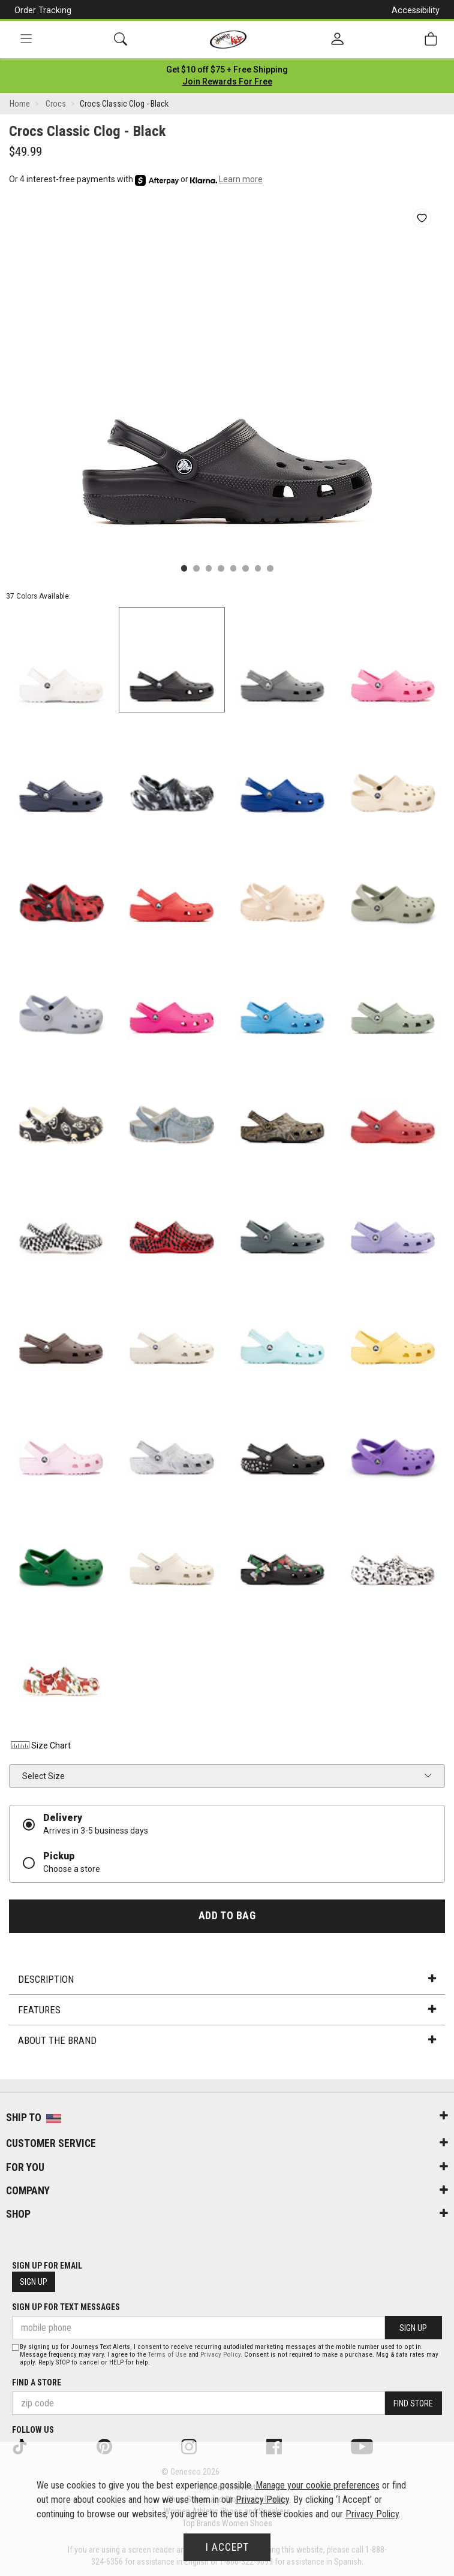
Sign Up (33, 2282)
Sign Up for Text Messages (66, 2307)
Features (226, 2009)
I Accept (227, 2547)
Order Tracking (42, 10)
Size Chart (40, 1745)
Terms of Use (167, 2354)
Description (226, 1979)
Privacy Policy (220, 2354)
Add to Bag (227, 1916)
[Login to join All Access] (227, 70)
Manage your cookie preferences (317, 2485)
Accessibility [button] (416, 10)
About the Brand (226, 2040)
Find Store (413, 2403)
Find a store (36, 2382)
